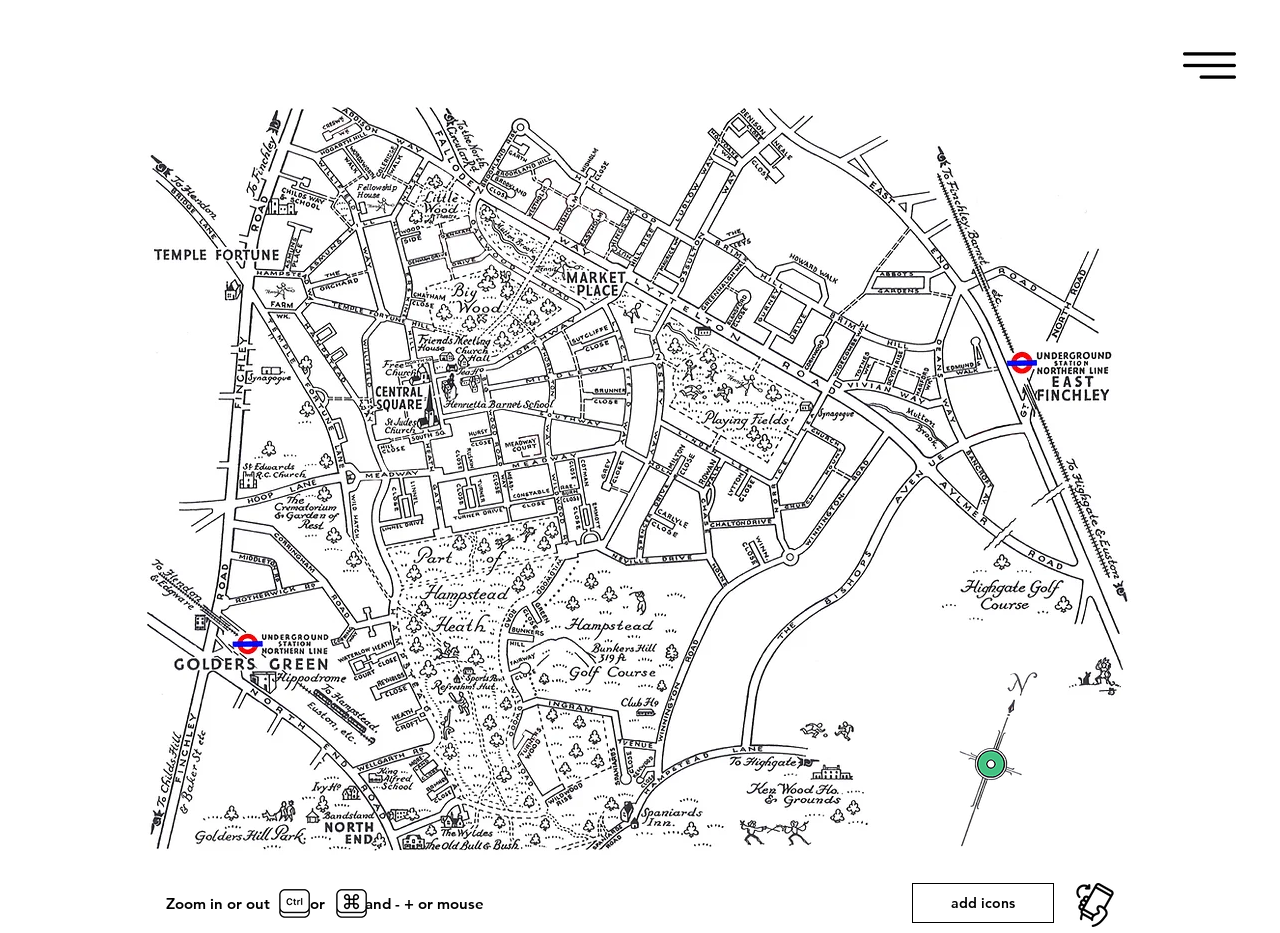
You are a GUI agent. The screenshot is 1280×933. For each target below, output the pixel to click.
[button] (1209, 65)
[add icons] (983, 903)
